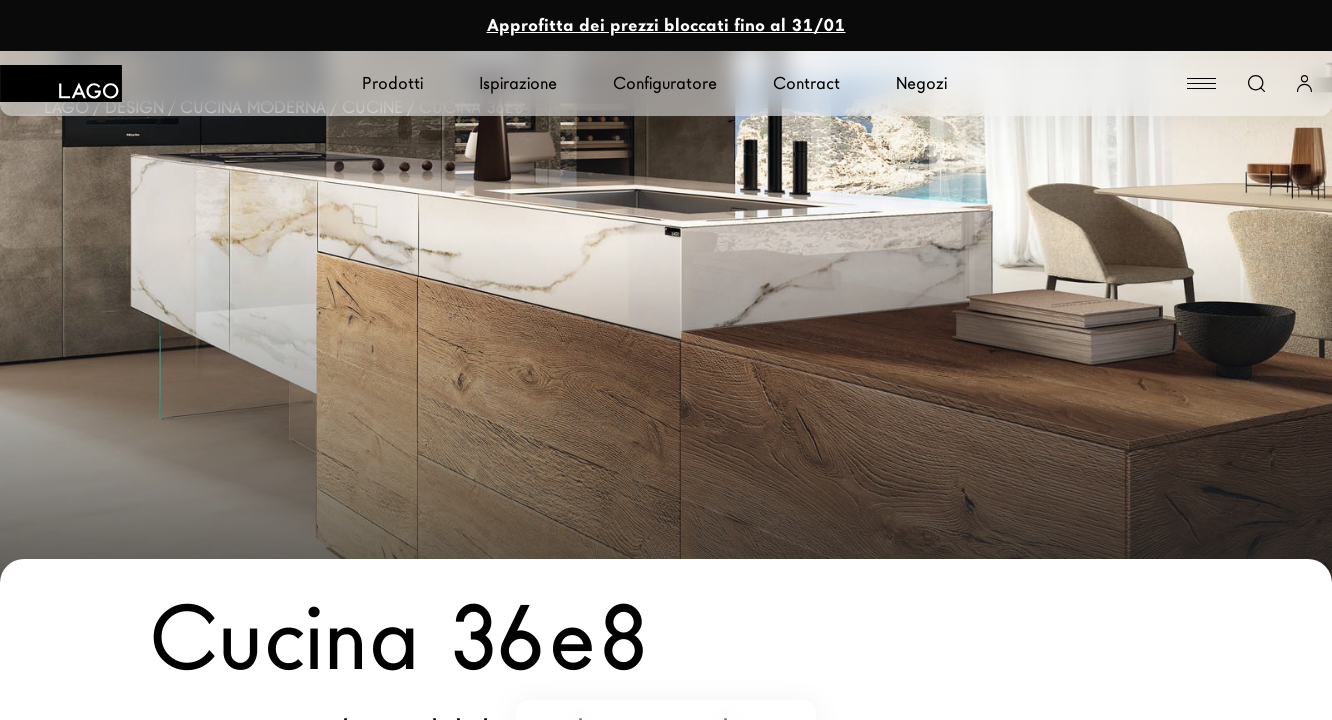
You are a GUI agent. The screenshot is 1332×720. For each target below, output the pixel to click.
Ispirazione (518, 83)
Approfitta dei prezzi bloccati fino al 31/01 (666, 25)
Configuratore (665, 83)
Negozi (921, 83)
